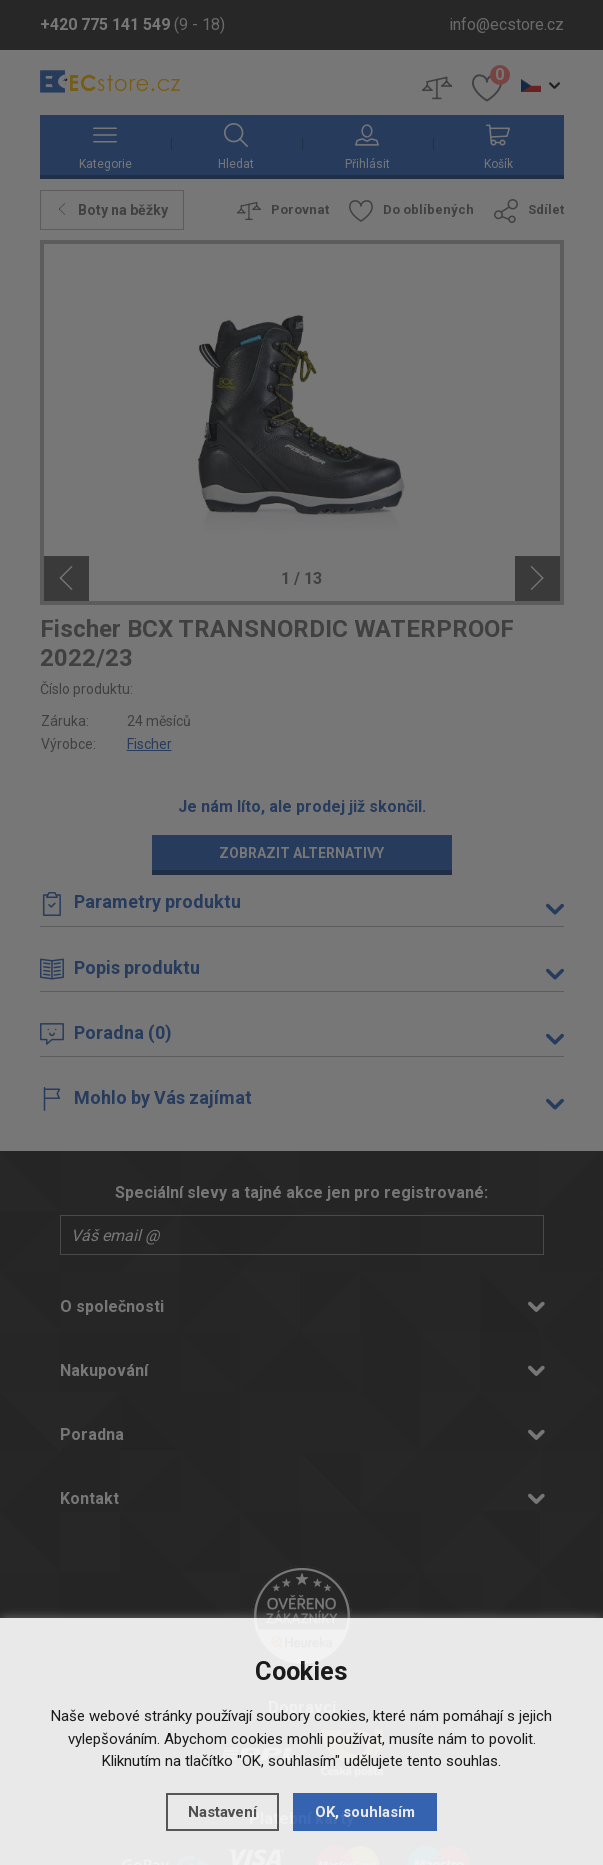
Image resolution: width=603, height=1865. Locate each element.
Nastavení (222, 1811)
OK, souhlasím (365, 1811)
